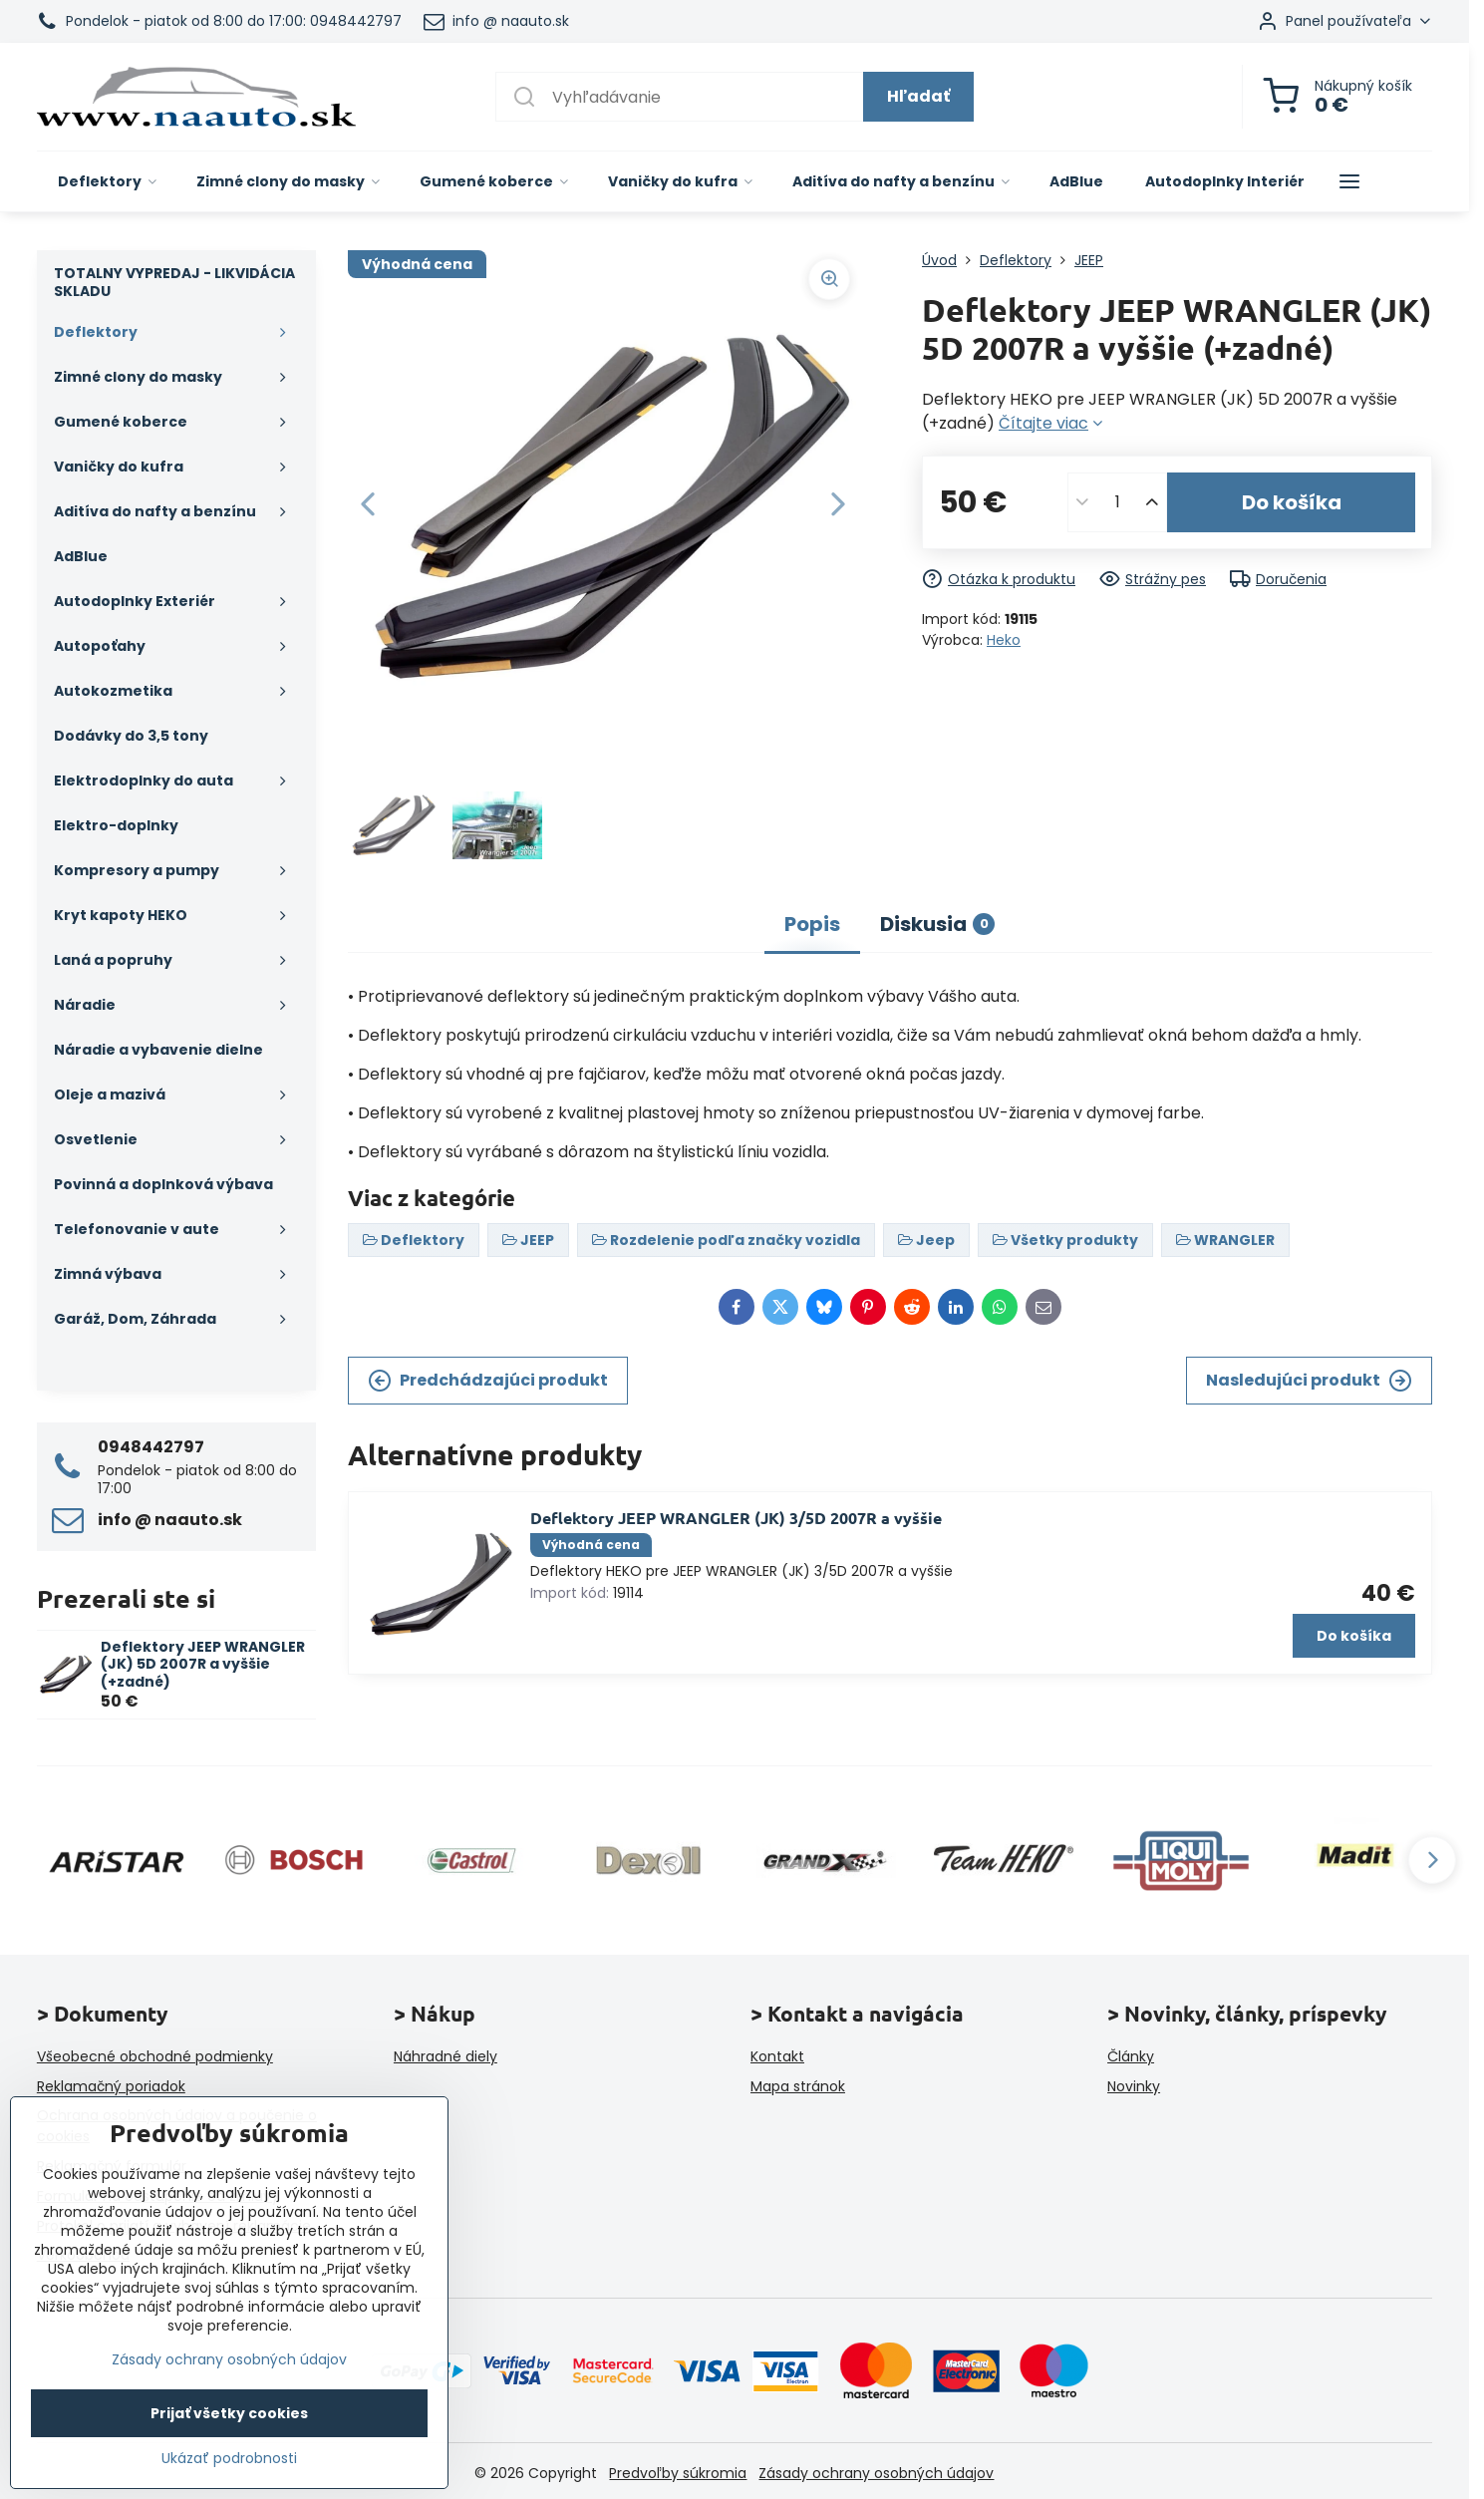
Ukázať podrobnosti (229, 2458)
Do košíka (1291, 502)
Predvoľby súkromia (677, 2473)
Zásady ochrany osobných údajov (876, 2473)
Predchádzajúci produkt (488, 1381)
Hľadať (918, 96)
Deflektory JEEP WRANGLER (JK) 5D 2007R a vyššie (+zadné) (203, 1664)
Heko (1004, 640)
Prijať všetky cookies (229, 2413)
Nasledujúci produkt (1309, 1381)
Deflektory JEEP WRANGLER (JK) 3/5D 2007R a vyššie (736, 1517)
